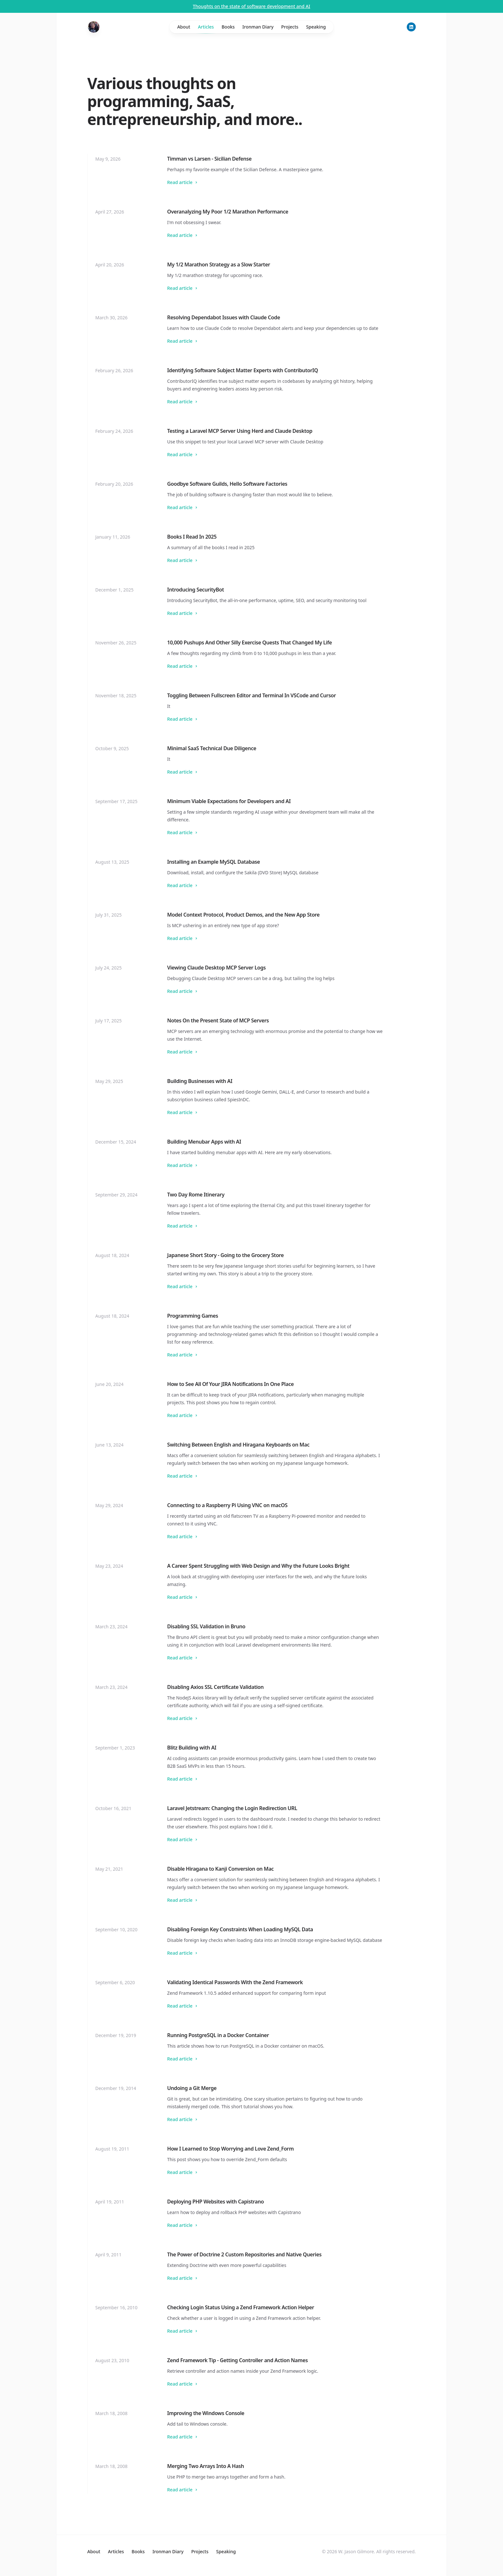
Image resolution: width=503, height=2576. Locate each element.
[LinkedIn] (411, 26)
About (183, 27)
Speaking (316, 27)
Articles (206, 28)
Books (228, 27)
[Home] (93, 27)
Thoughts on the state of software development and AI (251, 6)
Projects (290, 27)
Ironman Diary (258, 27)
